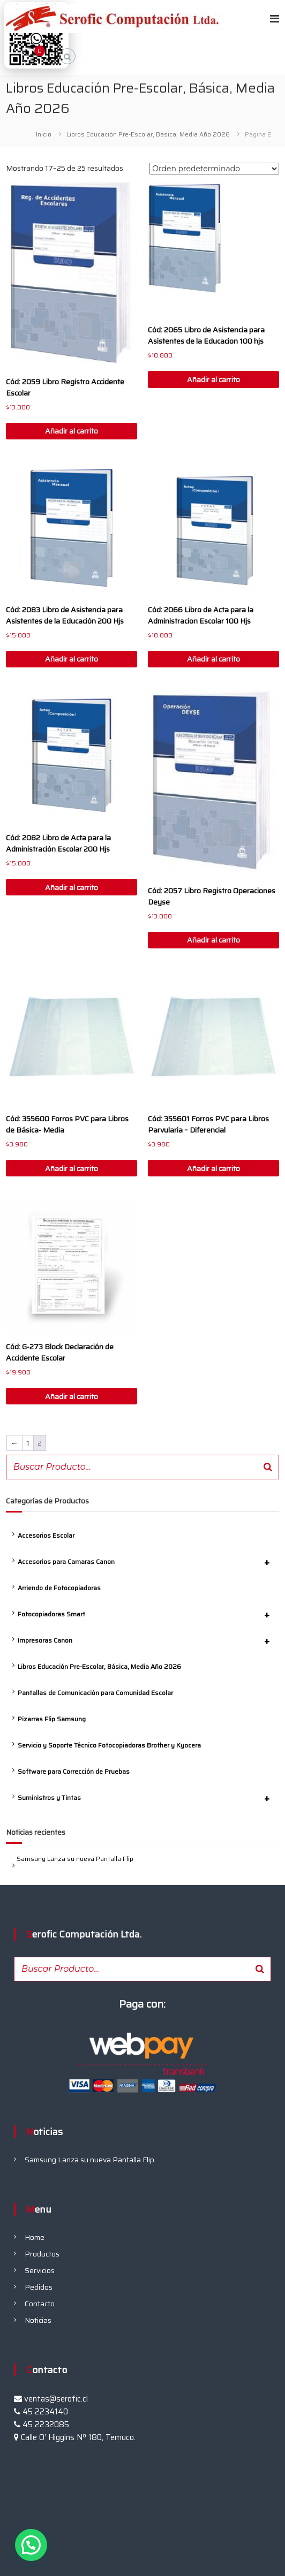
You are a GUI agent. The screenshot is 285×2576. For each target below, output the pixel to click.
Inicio (43, 134)
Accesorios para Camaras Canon (149, 1562)
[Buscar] (268, 1467)
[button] (31, 2545)
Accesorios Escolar (46, 1535)
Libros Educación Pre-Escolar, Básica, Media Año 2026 (148, 134)
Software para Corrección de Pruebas (74, 1771)
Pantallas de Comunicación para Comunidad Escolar (95, 1693)
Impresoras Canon (149, 1640)
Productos (42, 2254)
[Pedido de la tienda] (214, 168)
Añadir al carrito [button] (71, 431)
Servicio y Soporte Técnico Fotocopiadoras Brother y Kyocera (109, 1745)
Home (34, 2237)
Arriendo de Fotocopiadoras (59, 1588)
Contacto (40, 2303)
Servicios (40, 2270)
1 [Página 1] (27, 1443)
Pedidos (38, 2287)
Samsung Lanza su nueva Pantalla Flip (75, 1858)
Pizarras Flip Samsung (52, 1719)
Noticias (38, 2320)
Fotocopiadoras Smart (149, 1614)
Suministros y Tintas (149, 1798)
